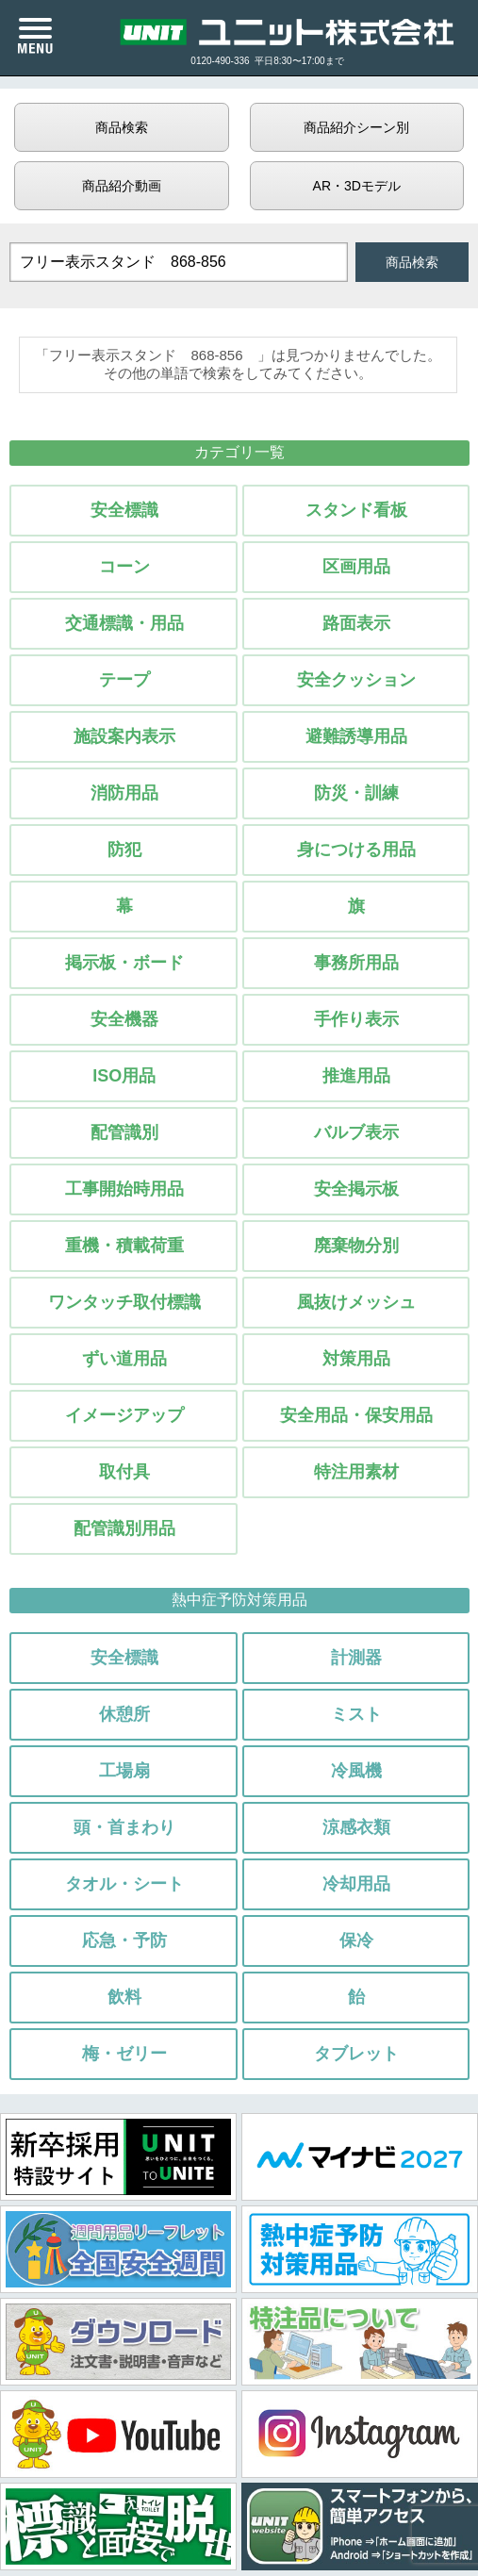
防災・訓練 (356, 793)
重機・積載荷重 (124, 1245)
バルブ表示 (356, 1132)
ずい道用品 (124, 1358)
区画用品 (356, 566)
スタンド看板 (356, 510)
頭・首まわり (124, 1827)
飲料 (124, 1997)
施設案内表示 (124, 736)
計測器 (356, 1657)
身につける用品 (356, 849)
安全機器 (124, 1019)
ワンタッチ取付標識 (124, 1302)
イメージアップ (124, 1415)
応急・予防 (124, 1940)
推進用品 (356, 1075)
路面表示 (356, 623)
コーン (124, 566)
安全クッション (356, 679)
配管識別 (124, 1132)
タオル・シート (124, 1883)
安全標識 (124, 510)
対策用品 (356, 1358)
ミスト (356, 1714)
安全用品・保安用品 (356, 1415)
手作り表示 (356, 1019)
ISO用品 (124, 1075)
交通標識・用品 (124, 623)
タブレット (356, 2053)
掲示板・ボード (124, 962)
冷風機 (356, 1770)
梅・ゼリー (124, 2053)
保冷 (356, 1940)
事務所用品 (356, 962)
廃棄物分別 (356, 1245)
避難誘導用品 (356, 736)
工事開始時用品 (124, 1189)
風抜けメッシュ (356, 1302)
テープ (124, 679)
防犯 (124, 849)
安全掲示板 (356, 1189)
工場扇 (124, 1770)
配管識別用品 (124, 1528)
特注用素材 (356, 1471)
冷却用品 (356, 1883)
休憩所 (124, 1714)
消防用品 (124, 793)
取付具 (124, 1471)
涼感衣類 (356, 1827)
